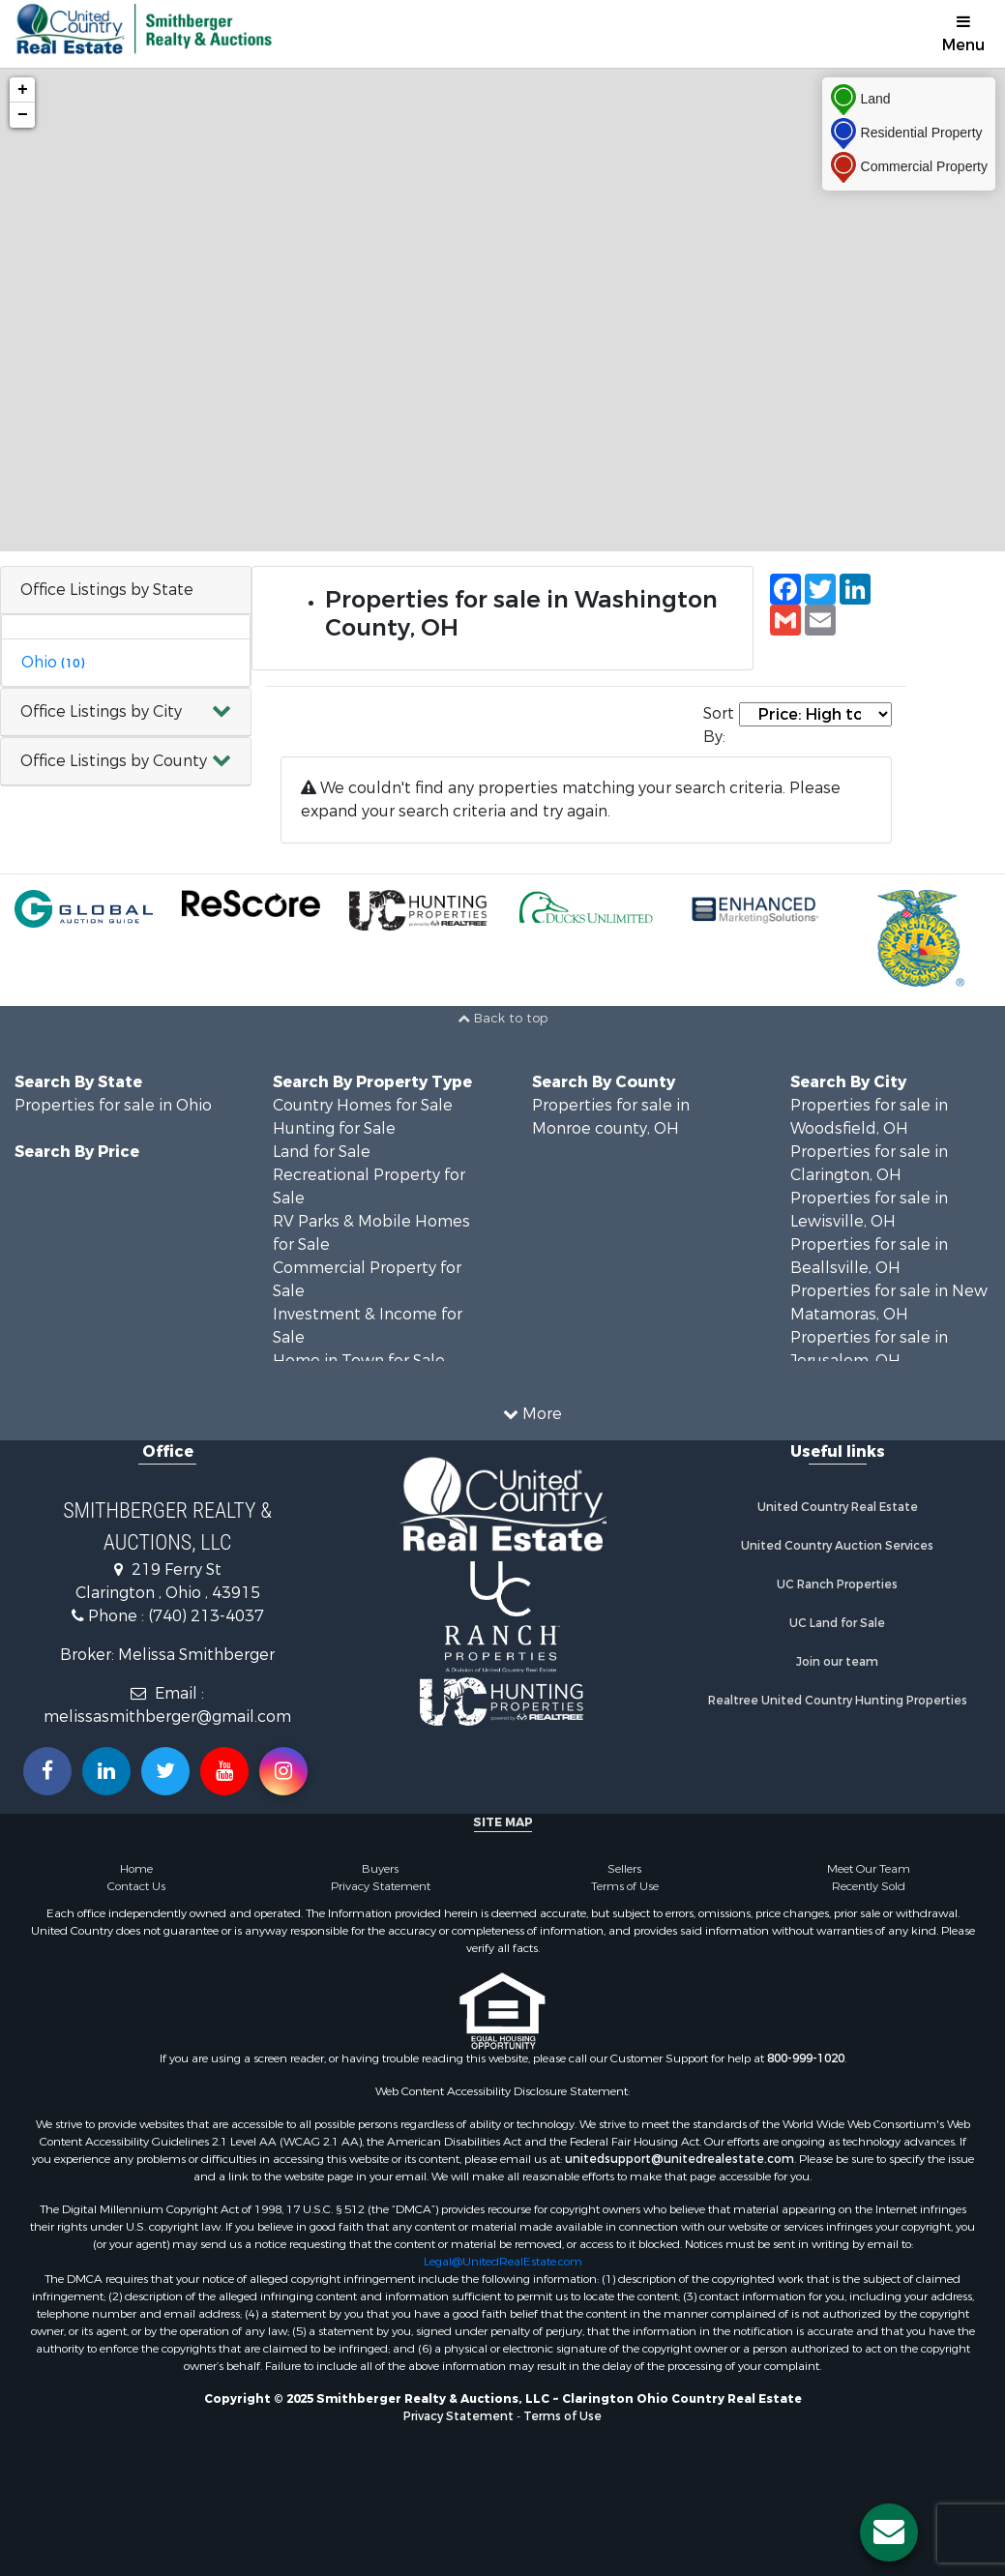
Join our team (837, 1662)
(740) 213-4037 (206, 1616)
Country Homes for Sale (363, 1105)
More (532, 1414)
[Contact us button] (889, 2532)
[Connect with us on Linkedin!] (106, 1771)
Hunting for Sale (334, 1128)
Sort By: (718, 725)
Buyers (380, 1869)
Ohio (52, 662)
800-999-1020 (805, 2058)
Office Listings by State (106, 589)
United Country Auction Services (837, 1546)
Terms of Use (625, 1886)
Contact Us (136, 1886)
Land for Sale (321, 1151)
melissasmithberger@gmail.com (167, 1716)
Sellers (624, 1869)
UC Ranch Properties (837, 1584)
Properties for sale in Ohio (113, 1105)
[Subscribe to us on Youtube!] (224, 1771)
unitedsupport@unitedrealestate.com (679, 2159)
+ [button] (22, 90)
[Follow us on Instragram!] (283, 1771)
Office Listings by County (113, 761)
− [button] (22, 115)
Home (136, 1869)
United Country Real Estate (837, 1507)
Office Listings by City (101, 711)
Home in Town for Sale (359, 1360)
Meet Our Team (868, 1869)
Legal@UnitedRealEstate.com (503, 2261)
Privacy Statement (380, 1886)
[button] (126, 712)
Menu (963, 34)
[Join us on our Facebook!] (47, 1771)
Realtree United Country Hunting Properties (837, 1700)
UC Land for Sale (837, 1623)
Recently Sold (868, 1886)
